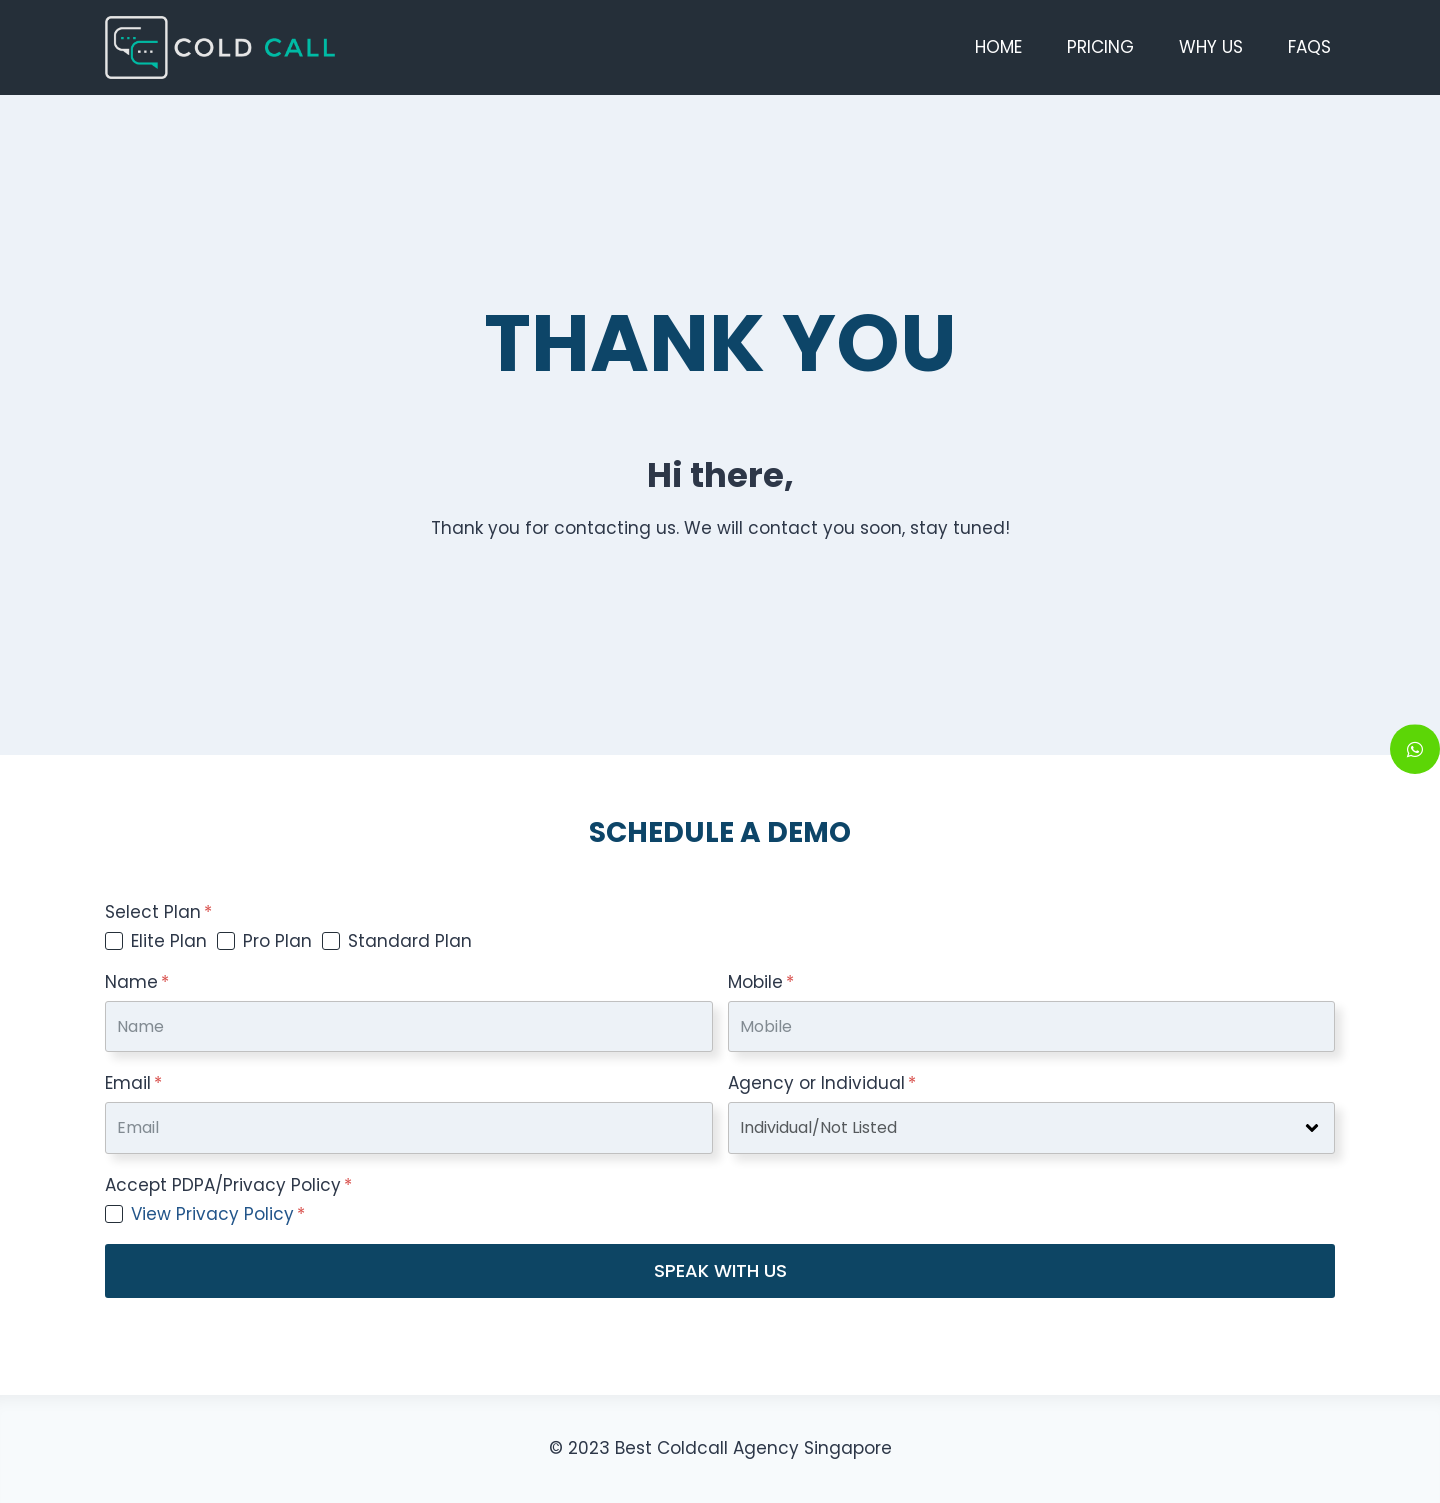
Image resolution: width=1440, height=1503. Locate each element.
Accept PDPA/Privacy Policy (228, 1185)
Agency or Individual (822, 1083)
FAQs (1309, 47)
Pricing (1100, 47)
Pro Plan (277, 941)
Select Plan (158, 912)
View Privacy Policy (212, 1214)
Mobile (761, 982)
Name (137, 982)
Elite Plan (169, 941)
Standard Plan (410, 941)
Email (133, 1083)
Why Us (1211, 47)
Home (998, 47)
